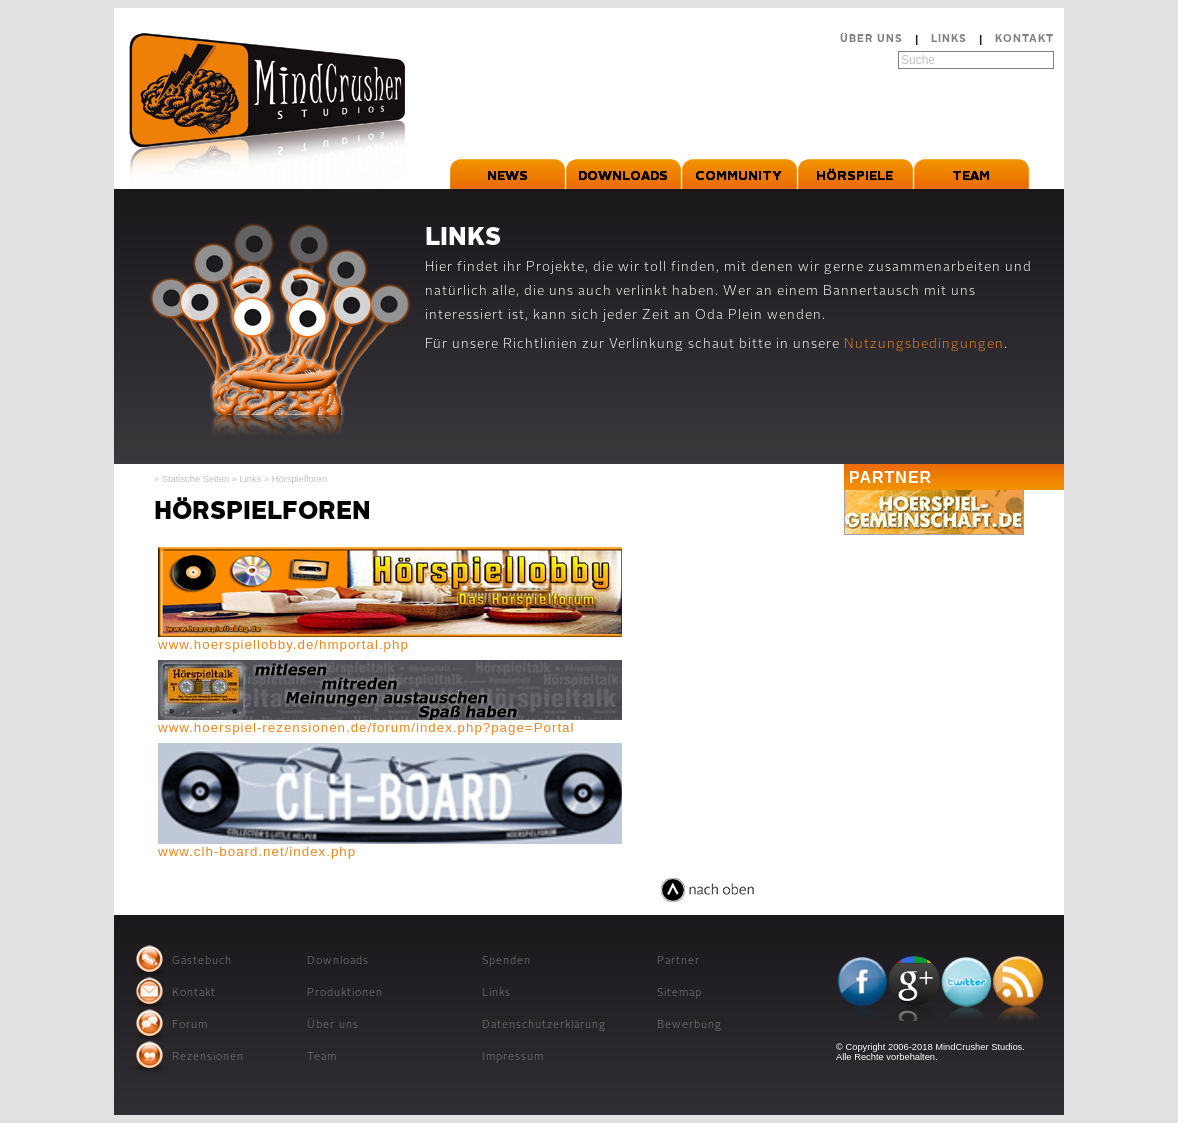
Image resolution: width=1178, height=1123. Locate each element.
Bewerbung (689, 1025)
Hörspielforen (299, 479)
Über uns (871, 39)
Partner (678, 961)
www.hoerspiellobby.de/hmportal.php (283, 644)
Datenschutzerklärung (544, 1025)
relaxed (627, 902)
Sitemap (679, 993)
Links (949, 39)
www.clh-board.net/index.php (257, 851)
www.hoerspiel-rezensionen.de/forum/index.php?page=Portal (366, 727)
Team (322, 1057)
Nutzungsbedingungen (924, 344)
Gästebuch (202, 961)
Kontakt (1024, 39)
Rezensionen (208, 1057)
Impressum (513, 1057)
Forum (190, 1025)
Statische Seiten (195, 479)
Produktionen (345, 993)
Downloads (338, 961)
